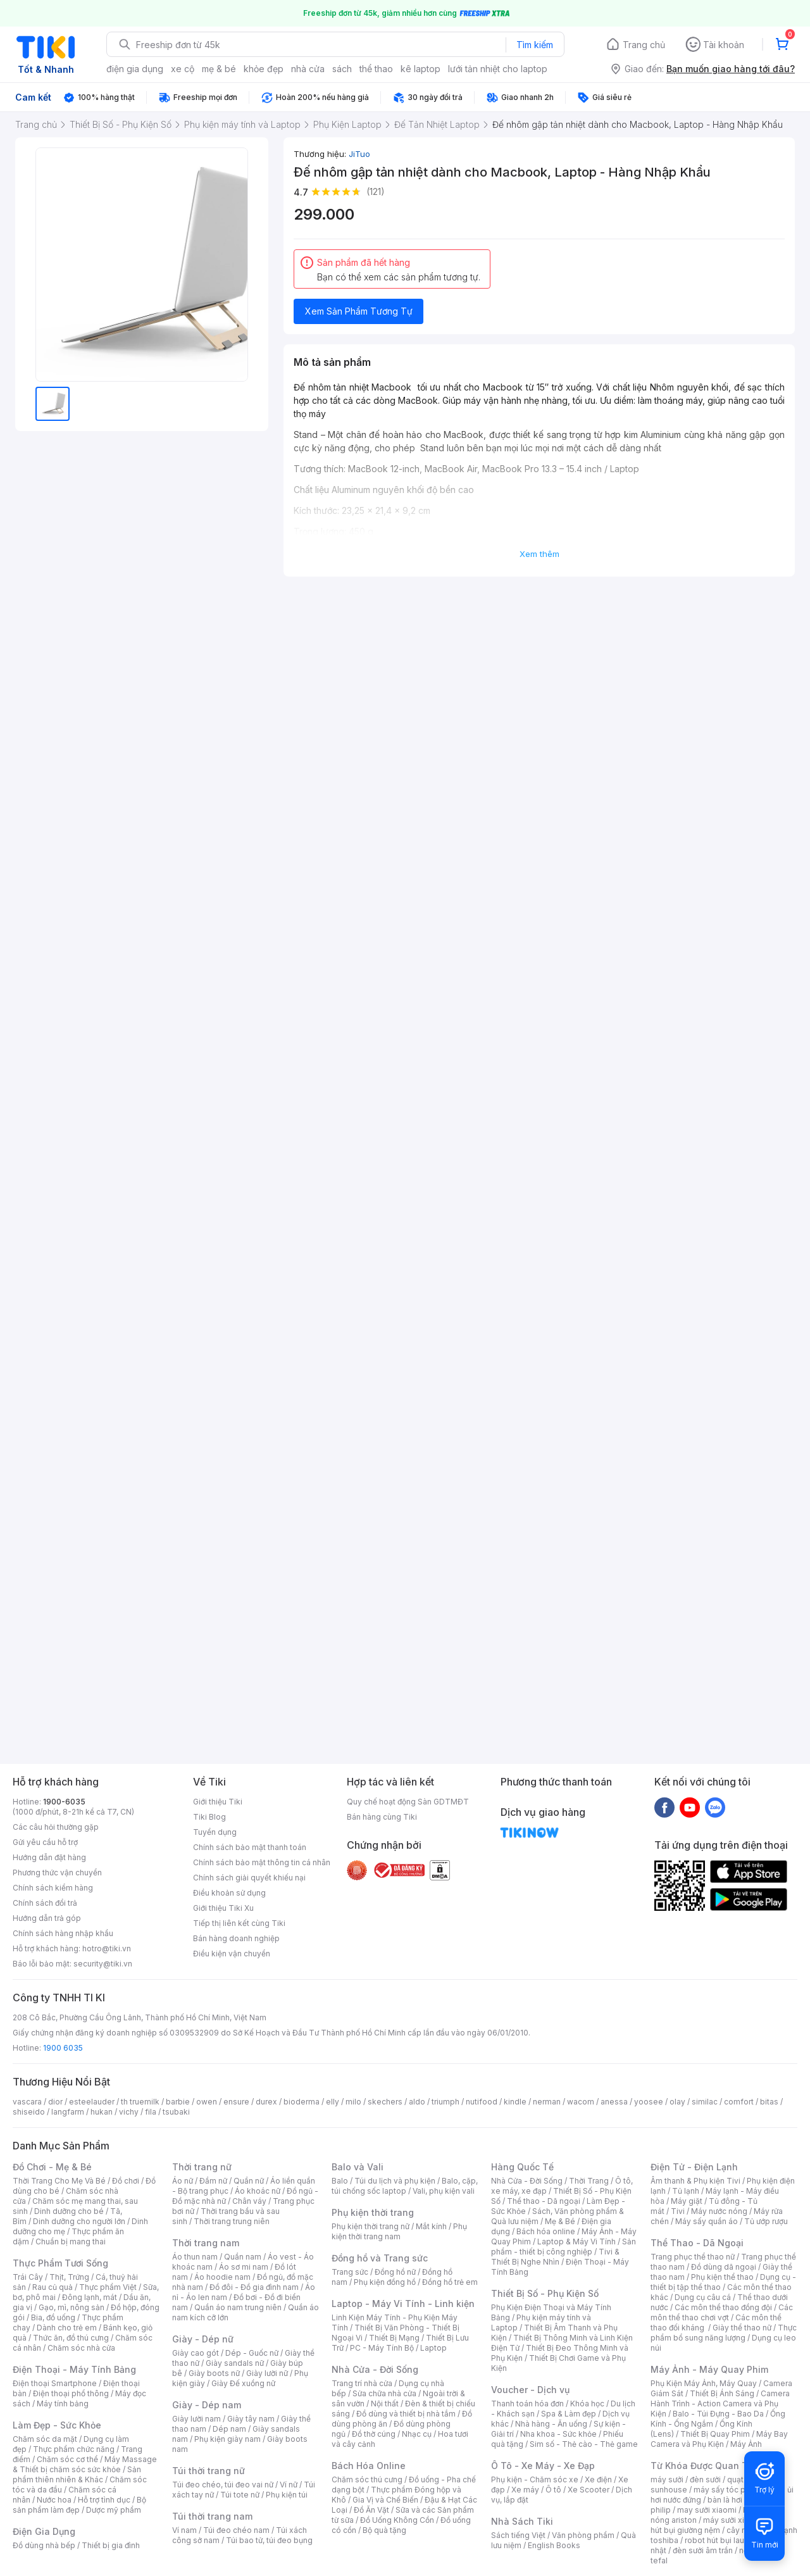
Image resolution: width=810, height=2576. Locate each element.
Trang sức (350, 2272)
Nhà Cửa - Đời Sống (375, 2369)
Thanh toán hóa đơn (527, 2403)
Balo (340, 2180)
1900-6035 (64, 1801)
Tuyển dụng (215, 1832)
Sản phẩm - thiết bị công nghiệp (563, 2246)
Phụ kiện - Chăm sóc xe (534, 2479)
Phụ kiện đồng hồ (385, 2282)
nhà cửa (308, 68)
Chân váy (249, 2201)
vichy (129, 2111)
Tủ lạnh (685, 2191)
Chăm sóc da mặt (45, 2439)
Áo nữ (182, 2180)
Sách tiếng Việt (518, 2535)
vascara (27, 2101)
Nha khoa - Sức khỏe (558, 2434)
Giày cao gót (195, 2353)
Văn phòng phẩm (583, 2535)
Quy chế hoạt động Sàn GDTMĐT (408, 1801)
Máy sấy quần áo (706, 2221)
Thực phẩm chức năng (74, 2449)
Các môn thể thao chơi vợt (722, 2312)
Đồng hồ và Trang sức (380, 2258)
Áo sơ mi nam (243, 2267)
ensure (236, 2101)
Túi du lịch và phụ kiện (394, 2180)
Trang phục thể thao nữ (693, 2256)
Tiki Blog (209, 1817)
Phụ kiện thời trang (373, 2212)
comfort (739, 2101)
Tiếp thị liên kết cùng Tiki (239, 1923)
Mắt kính (431, 2226)
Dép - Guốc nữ (251, 2353)
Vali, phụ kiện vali (444, 2191)
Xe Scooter (588, 2489)
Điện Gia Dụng (44, 2531)
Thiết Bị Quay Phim (715, 2434)
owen (206, 2101)
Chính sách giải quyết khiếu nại (249, 1877)
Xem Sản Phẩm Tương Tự (359, 311)
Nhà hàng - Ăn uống (551, 2424)
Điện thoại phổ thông (71, 2393)
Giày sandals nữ (235, 2363)
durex (266, 2101)
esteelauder (92, 2101)
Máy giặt (686, 2201)
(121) (375, 191)
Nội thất (385, 2403)
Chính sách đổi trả (45, 1903)
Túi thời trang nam (212, 2516)
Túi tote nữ (239, 2494)
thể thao (376, 68)
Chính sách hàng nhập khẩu (63, 1933)
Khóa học (587, 2403)
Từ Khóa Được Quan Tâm (706, 2465)
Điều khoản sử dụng (229, 1893)
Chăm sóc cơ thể (67, 2459)
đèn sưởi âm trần (703, 2550)
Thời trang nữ (202, 2166)
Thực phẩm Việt (108, 2287)
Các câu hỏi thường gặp (56, 1827)
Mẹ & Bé (560, 2221)
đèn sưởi (705, 2479)
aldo (417, 2101)
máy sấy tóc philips (729, 2489)
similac (705, 2101)
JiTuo (359, 154)
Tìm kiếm (534, 44)
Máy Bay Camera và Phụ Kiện (719, 2439)
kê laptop (420, 68)
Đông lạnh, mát (89, 2297)
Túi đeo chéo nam (236, 2530)
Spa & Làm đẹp (568, 2413)
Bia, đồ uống (53, 2317)
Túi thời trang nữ (208, 2470)
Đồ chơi (125, 2180)
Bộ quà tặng (384, 2530)
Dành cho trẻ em (67, 2327)
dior (55, 2101)
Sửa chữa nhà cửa (384, 2393)
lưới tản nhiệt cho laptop (497, 68)
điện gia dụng (134, 68)
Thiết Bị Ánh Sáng (722, 2393)
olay (677, 2101)
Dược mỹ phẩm (113, 2510)
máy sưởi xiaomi (733, 2520)
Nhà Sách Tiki (522, 2521)
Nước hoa (54, 2499)
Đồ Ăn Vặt (371, 2510)
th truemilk (140, 2101)
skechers (385, 2101)
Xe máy (525, 2489)
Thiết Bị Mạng (394, 2337)
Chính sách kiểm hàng (53, 1887)
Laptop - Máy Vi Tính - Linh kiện (403, 2303)
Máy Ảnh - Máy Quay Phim (709, 2369)
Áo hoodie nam (222, 2277)
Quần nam (242, 2256)
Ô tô (553, 2489)
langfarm (67, 2111)
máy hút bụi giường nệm (718, 2525)
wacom (580, 2101)
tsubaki (176, 2111)
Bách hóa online (545, 2231)
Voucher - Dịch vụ (530, 2389)
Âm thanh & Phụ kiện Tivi (695, 2180)
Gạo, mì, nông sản (71, 2307)
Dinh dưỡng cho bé (69, 2211)
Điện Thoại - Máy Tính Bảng (74, 2369)
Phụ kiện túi (287, 2494)
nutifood (481, 2101)
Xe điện (598, 2479)
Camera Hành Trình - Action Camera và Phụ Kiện (720, 2403)
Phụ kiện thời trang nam (399, 2231)
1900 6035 (63, 2048)
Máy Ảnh (746, 2444)
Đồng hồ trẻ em (450, 2282)
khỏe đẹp (264, 68)
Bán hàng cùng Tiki (382, 1817)
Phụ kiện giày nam (227, 2439)
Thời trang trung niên (232, 2221)
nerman (547, 2101)
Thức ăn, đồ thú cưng (71, 2337)
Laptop (433, 2348)
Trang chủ (644, 44)
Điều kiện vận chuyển (231, 1953)
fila (150, 2111)
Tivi (678, 2211)
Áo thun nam (195, 2256)
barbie (178, 2101)
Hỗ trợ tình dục (104, 2499)
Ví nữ (288, 2484)
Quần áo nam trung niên (238, 2307)
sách (342, 68)
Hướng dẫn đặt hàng (49, 1857)
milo (353, 2101)
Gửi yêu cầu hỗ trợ (45, 1842)
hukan (101, 2111)
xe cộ (182, 68)
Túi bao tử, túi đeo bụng (269, 2540)
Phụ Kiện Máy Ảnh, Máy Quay (704, 2383)
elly (332, 2101)
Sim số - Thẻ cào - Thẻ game (584, 2444)
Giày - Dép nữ (203, 2339)
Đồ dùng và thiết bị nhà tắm (406, 2413)
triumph (445, 2101)
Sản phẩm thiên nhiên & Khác (77, 2474)
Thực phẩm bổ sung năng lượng (724, 2332)
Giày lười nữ (267, 2373)
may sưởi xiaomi (707, 2510)
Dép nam (229, 2429)
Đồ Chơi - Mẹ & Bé (52, 2166)
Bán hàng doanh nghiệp (236, 1938)
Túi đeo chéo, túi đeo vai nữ (222, 2484)
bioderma (302, 2101)
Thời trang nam (205, 2242)
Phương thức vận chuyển (57, 1872)
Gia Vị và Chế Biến (385, 2499)
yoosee (648, 2101)
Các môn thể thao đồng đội (723, 2307)
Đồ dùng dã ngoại (723, 2267)
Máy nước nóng (719, 2211)
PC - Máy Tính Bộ (382, 2348)
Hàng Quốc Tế (522, 2166)
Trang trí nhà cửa (362, 2383)
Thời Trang (589, 2180)
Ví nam (184, 2530)
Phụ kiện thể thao (722, 2277)
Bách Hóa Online (369, 2465)
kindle (515, 2101)
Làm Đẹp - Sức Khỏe (57, 2425)
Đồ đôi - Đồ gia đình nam (254, 2287)
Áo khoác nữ (257, 2191)
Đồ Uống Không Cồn (397, 2520)
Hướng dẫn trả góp (47, 1918)
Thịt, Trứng (69, 2277)
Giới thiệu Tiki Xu (223, 1908)
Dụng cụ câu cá (703, 2297)
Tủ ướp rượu (766, 2221)
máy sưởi (667, 2479)
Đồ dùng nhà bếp (44, 2545)
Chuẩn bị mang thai (70, 2241)
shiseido (29, 2111)
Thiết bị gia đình (111, 2545)
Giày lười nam (196, 2418)
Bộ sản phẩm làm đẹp (79, 2505)
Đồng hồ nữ (395, 2272)
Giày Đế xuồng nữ (243, 2383)
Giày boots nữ (214, 2373)
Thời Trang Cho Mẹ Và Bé (59, 2180)
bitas (769, 2101)
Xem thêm (539, 554)
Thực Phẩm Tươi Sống (60, 2263)
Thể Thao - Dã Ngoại (697, 2242)
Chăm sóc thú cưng (367, 2479)
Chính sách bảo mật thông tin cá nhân (261, 1862)
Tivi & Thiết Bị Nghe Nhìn (555, 2257)
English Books (554, 2545)
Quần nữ (249, 2180)
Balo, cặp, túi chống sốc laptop (405, 2186)
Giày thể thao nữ (742, 2327)
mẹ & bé (219, 68)
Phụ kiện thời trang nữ (370, 2226)
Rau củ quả (52, 2287)
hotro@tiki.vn (106, 1948)
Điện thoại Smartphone (55, 2383)
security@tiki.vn (102, 1963)
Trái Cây (28, 2277)
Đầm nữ (213, 2180)
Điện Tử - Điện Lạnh (694, 2166)
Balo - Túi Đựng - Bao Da (718, 2413)
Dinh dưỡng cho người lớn (79, 2221)
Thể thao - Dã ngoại (543, 2201)
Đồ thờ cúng (374, 2434)
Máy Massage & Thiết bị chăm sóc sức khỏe (85, 2464)
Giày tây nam (251, 2418)
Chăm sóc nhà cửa (81, 2348)
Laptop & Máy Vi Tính (576, 2241)
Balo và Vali (357, 2166)
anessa (614, 2101)
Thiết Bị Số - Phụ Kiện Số (545, 2293)
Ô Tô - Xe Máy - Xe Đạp (543, 2465)
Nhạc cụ (417, 2434)
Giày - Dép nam (206, 2404)
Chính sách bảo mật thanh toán (249, 1847)
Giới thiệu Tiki (217, 1801)
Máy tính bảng (63, 2403)
